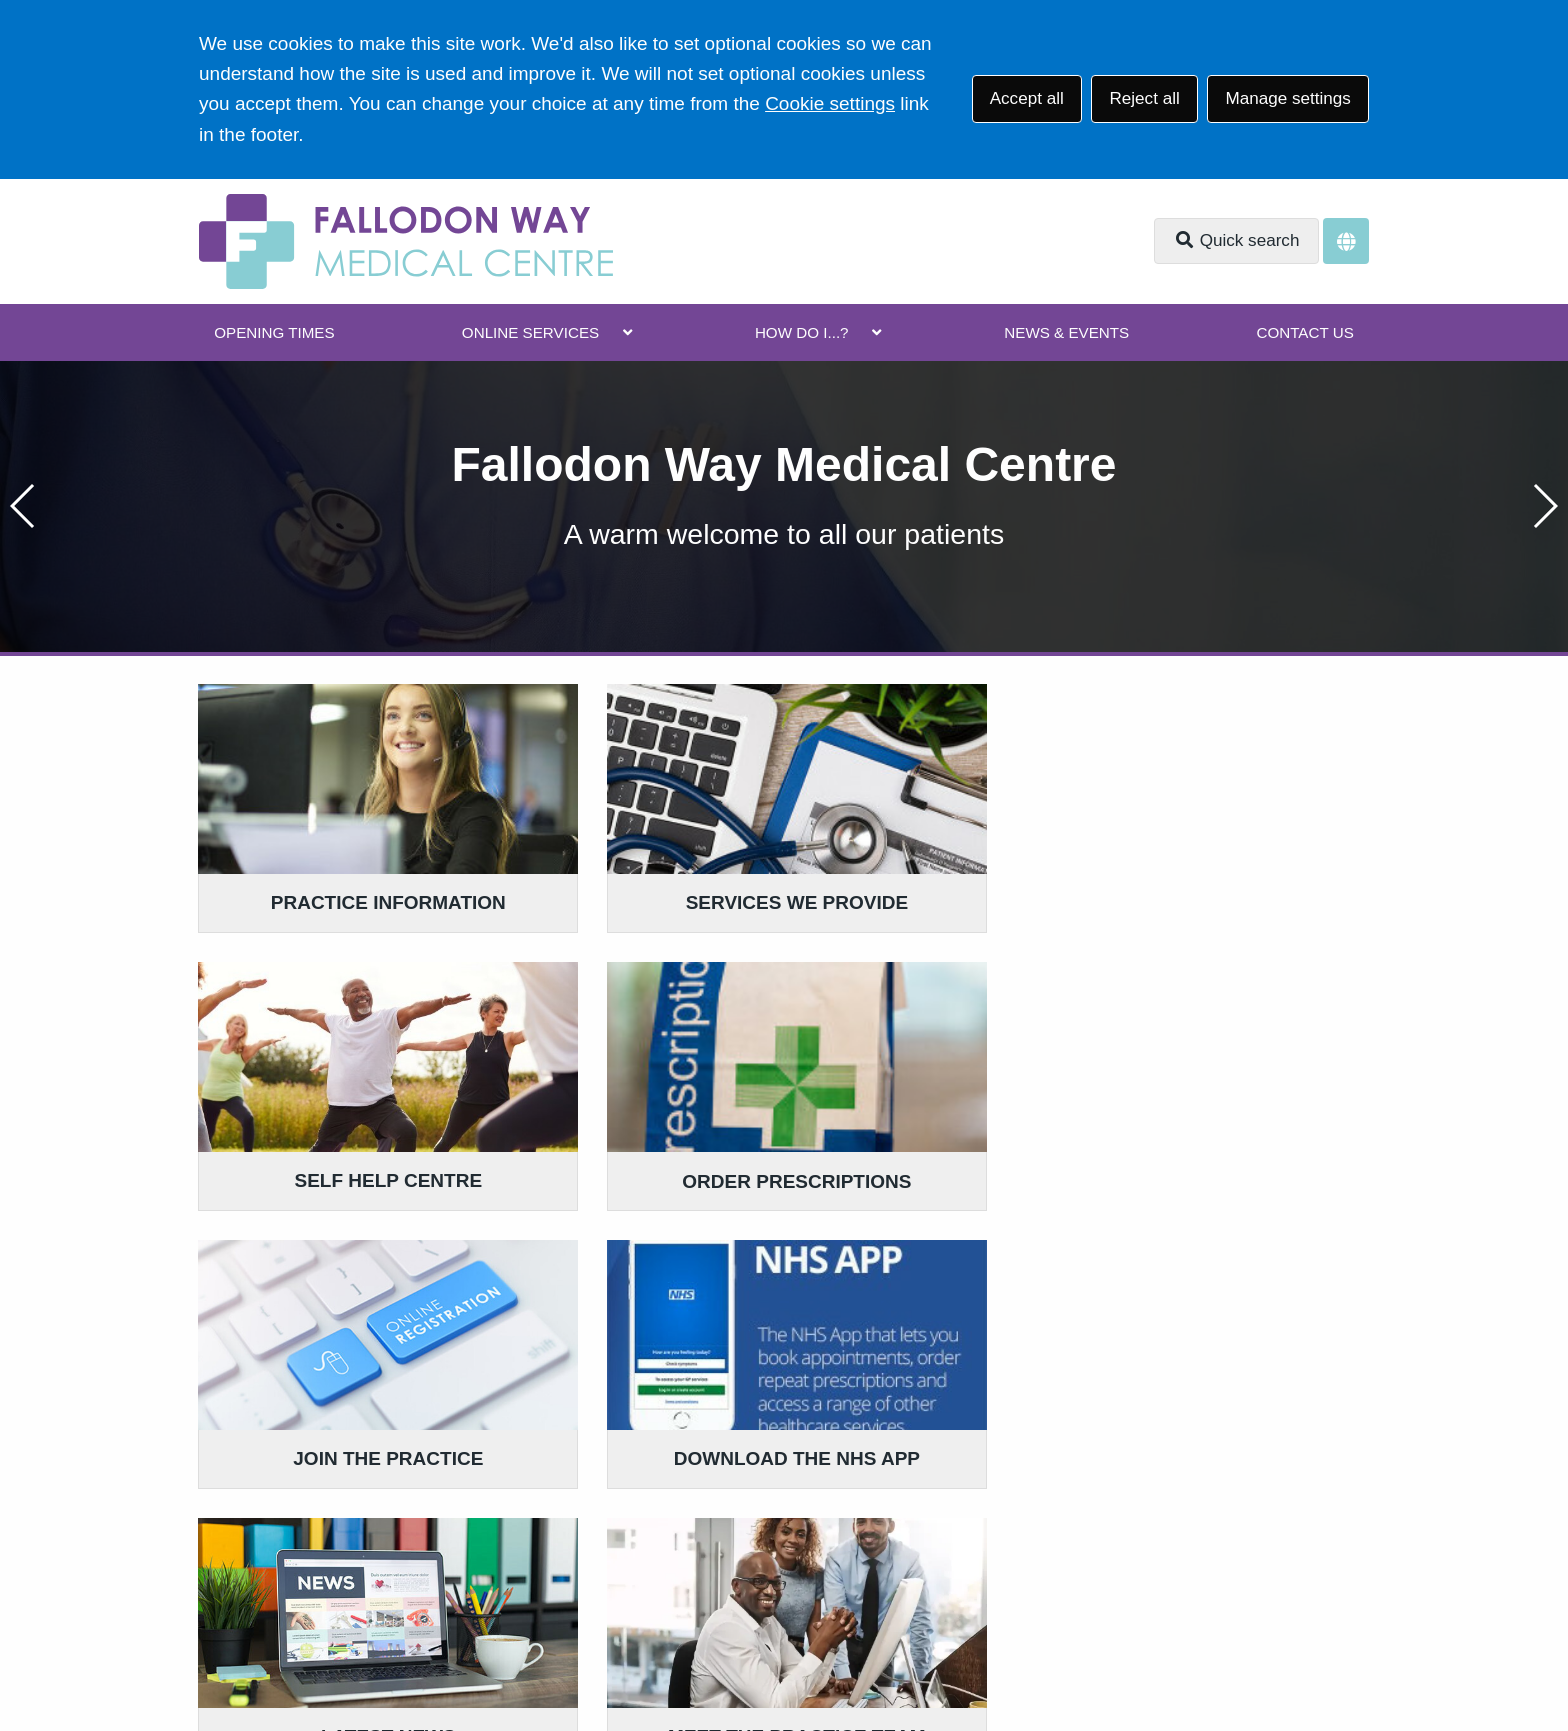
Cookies (992, 1586)
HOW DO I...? (802, 332)
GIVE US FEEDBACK (700, 1375)
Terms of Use (374, 1586)
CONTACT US (1304, 332)
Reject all (1144, 98)
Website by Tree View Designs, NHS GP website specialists (442, 1654)
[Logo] (406, 241)
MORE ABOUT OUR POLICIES (1137, 1375)
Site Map (1075, 1586)
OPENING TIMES (274, 332)
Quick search (1237, 240)
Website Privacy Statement (839, 1586)
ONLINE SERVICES (530, 332)
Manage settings (1287, 98)
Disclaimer (484, 1586)
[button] (1544, 506)
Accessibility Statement (630, 1586)
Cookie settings (830, 103)
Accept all (1027, 98)
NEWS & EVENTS (1066, 332)
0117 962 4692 (360, 1457)
